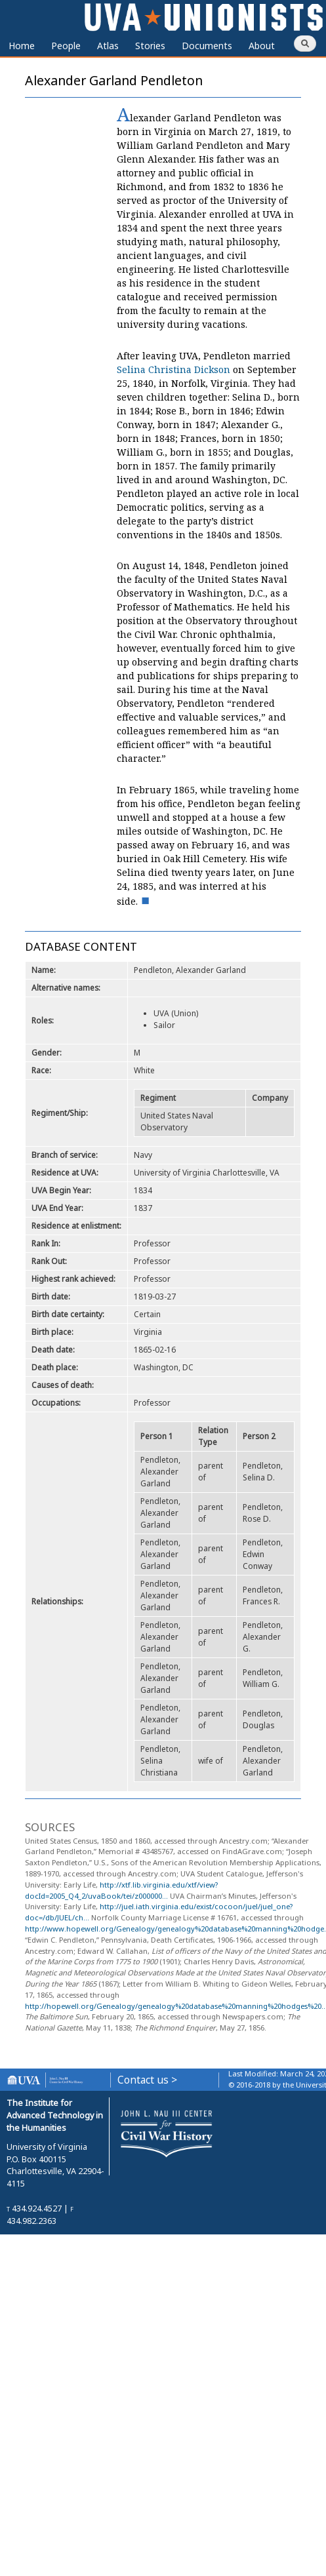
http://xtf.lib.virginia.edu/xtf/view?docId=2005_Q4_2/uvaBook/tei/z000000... (121, 1890)
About (262, 45)
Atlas (108, 45)
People (66, 45)
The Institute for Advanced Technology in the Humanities (55, 2115)
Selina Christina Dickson (173, 369)
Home (22, 45)
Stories (150, 45)
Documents (207, 45)
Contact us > (147, 2080)
